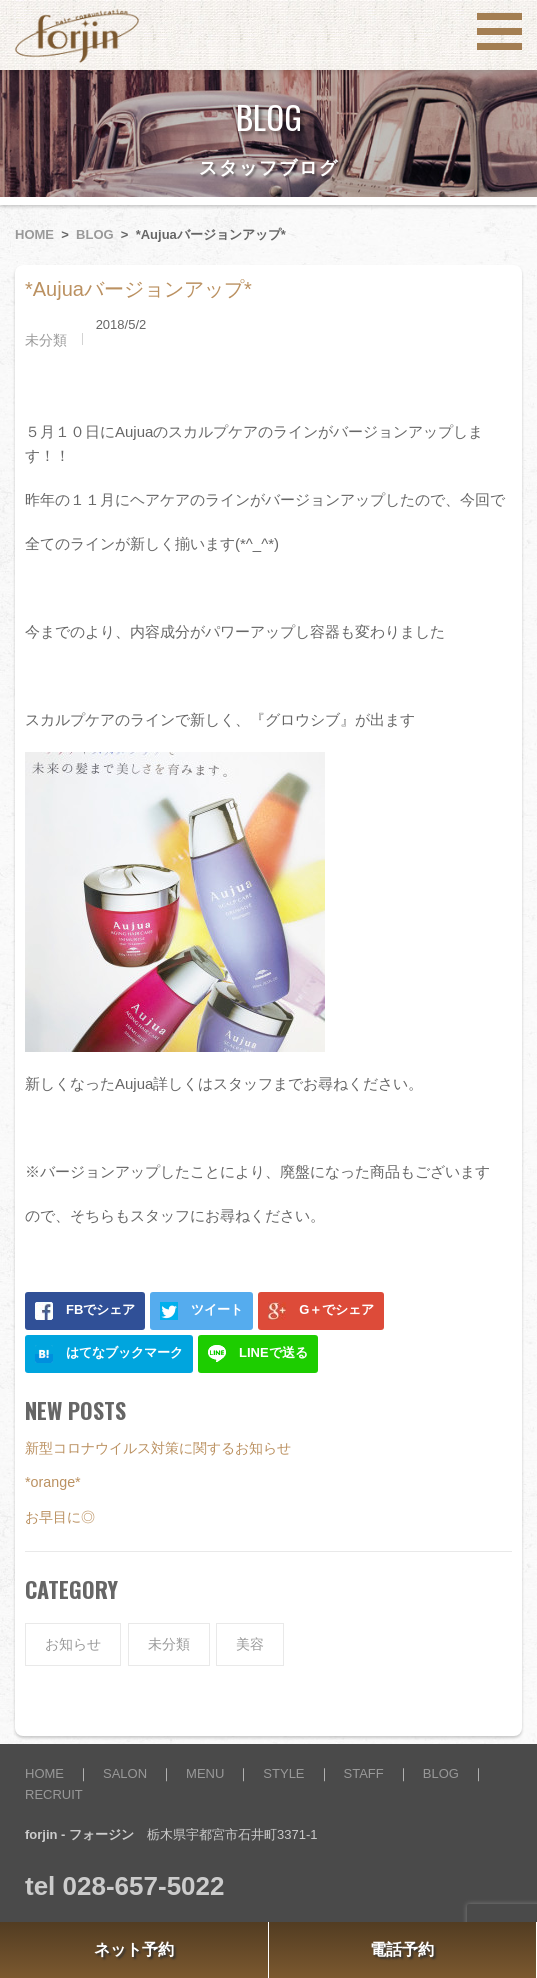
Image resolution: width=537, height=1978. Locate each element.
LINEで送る (258, 1354)
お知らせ (73, 1644)
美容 (250, 1644)
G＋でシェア (321, 1311)
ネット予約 (134, 1949)
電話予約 (402, 1949)
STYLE (283, 1773)
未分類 (46, 340)
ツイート (201, 1311)
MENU (205, 1773)
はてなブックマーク (109, 1354)
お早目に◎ (60, 1517)
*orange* (53, 1482)
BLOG (95, 234)
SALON (125, 1773)
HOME (34, 234)
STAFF (364, 1773)
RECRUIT (54, 1794)
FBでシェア (85, 1311)
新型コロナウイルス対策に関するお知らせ (158, 1448)
